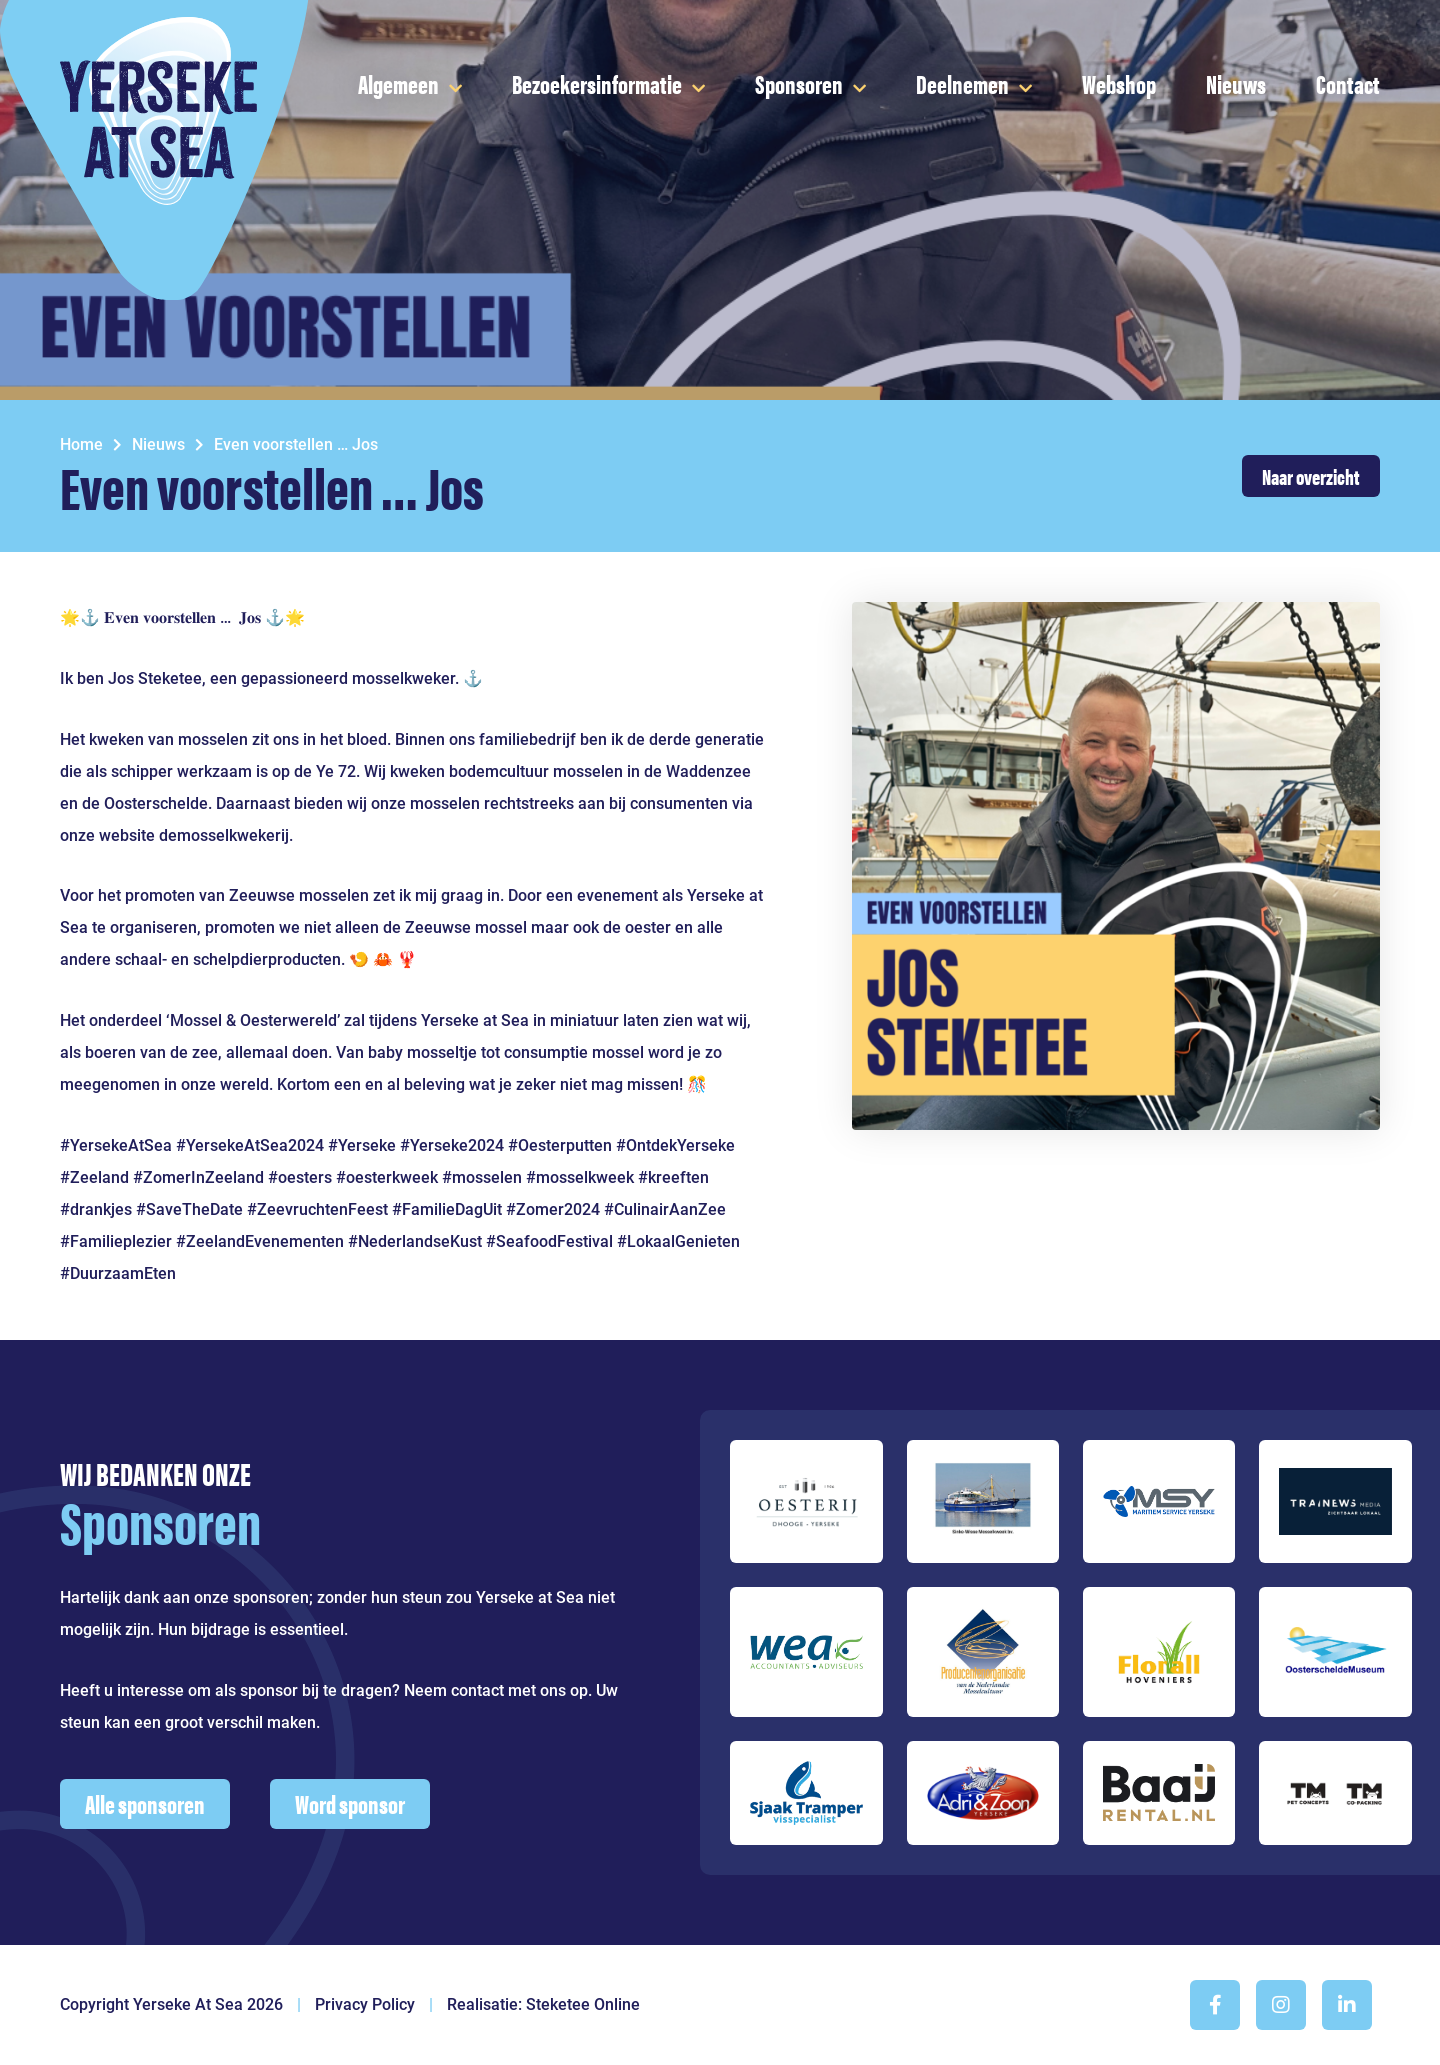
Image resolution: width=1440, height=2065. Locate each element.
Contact (1348, 83)
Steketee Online (583, 2004)
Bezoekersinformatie (597, 83)
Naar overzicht (1311, 475)
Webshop (1119, 83)
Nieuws (1236, 83)
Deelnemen (962, 83)
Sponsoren (799, 83)
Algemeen (398, 83)
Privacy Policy (365, 2004)
